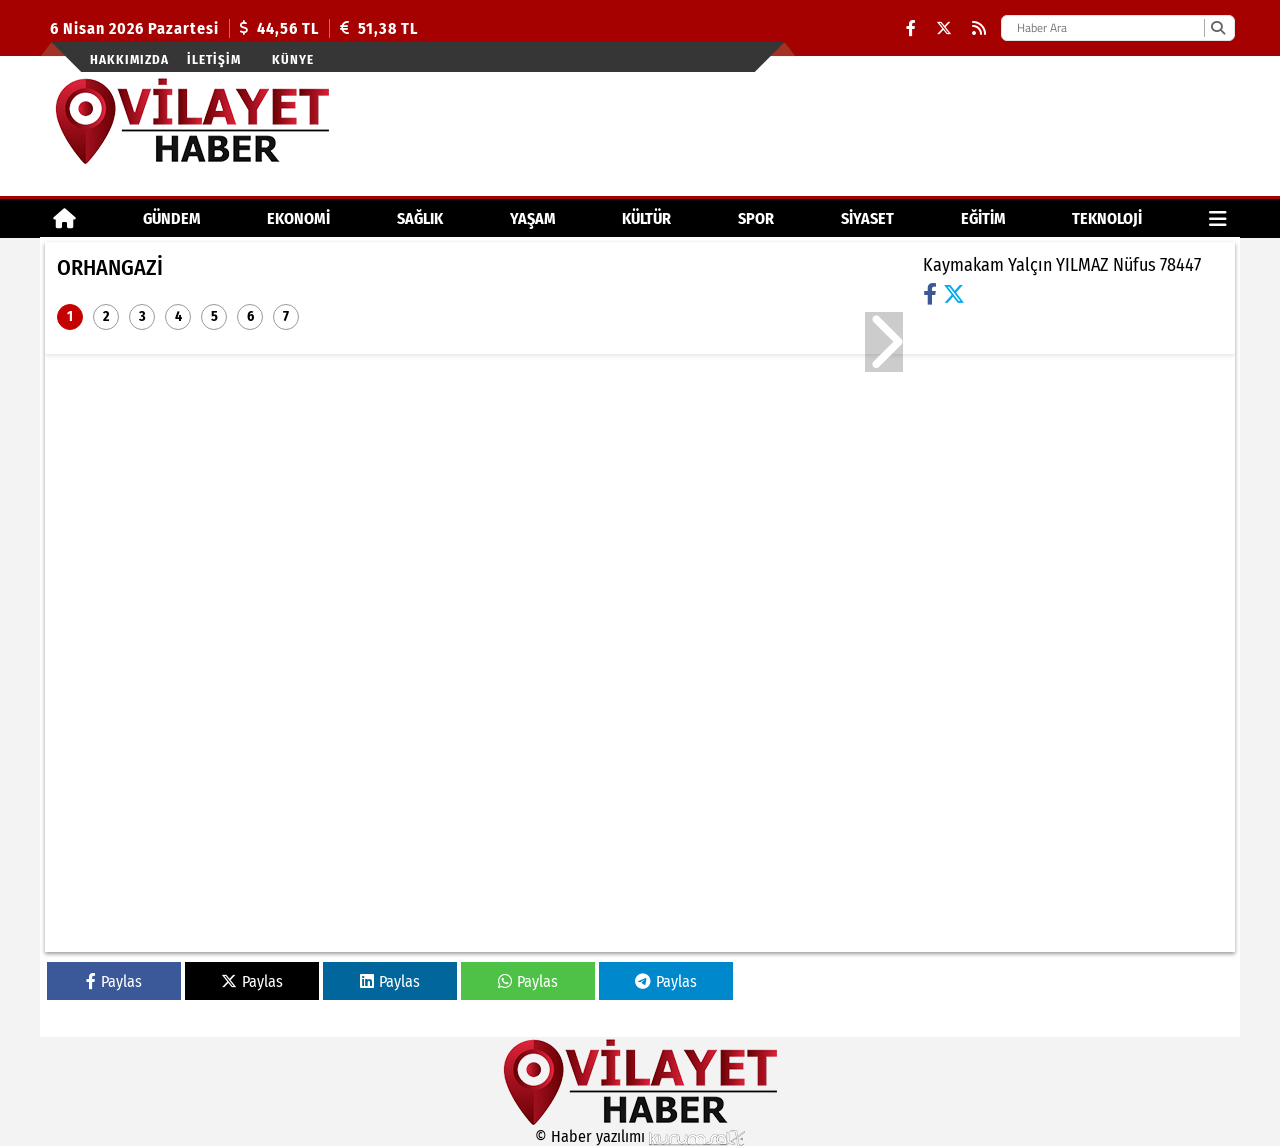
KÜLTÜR (646, 218)
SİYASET (867, 218)
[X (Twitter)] (944, 28)
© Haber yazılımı (640, 1136)
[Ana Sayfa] (64, 218)
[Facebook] (911, 28)
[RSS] (979, 28)
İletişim (214, 59)
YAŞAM (533, 218)
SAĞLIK (420, 218)
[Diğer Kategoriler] (1218, 218)
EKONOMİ (298, 218)
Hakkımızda (129, 59)
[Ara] (1217, 28)
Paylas (114, 981)
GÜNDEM (172, 218)
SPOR (756, 218)
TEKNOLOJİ (1107, 218)
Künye (293, 59)
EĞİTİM (983, 218)
